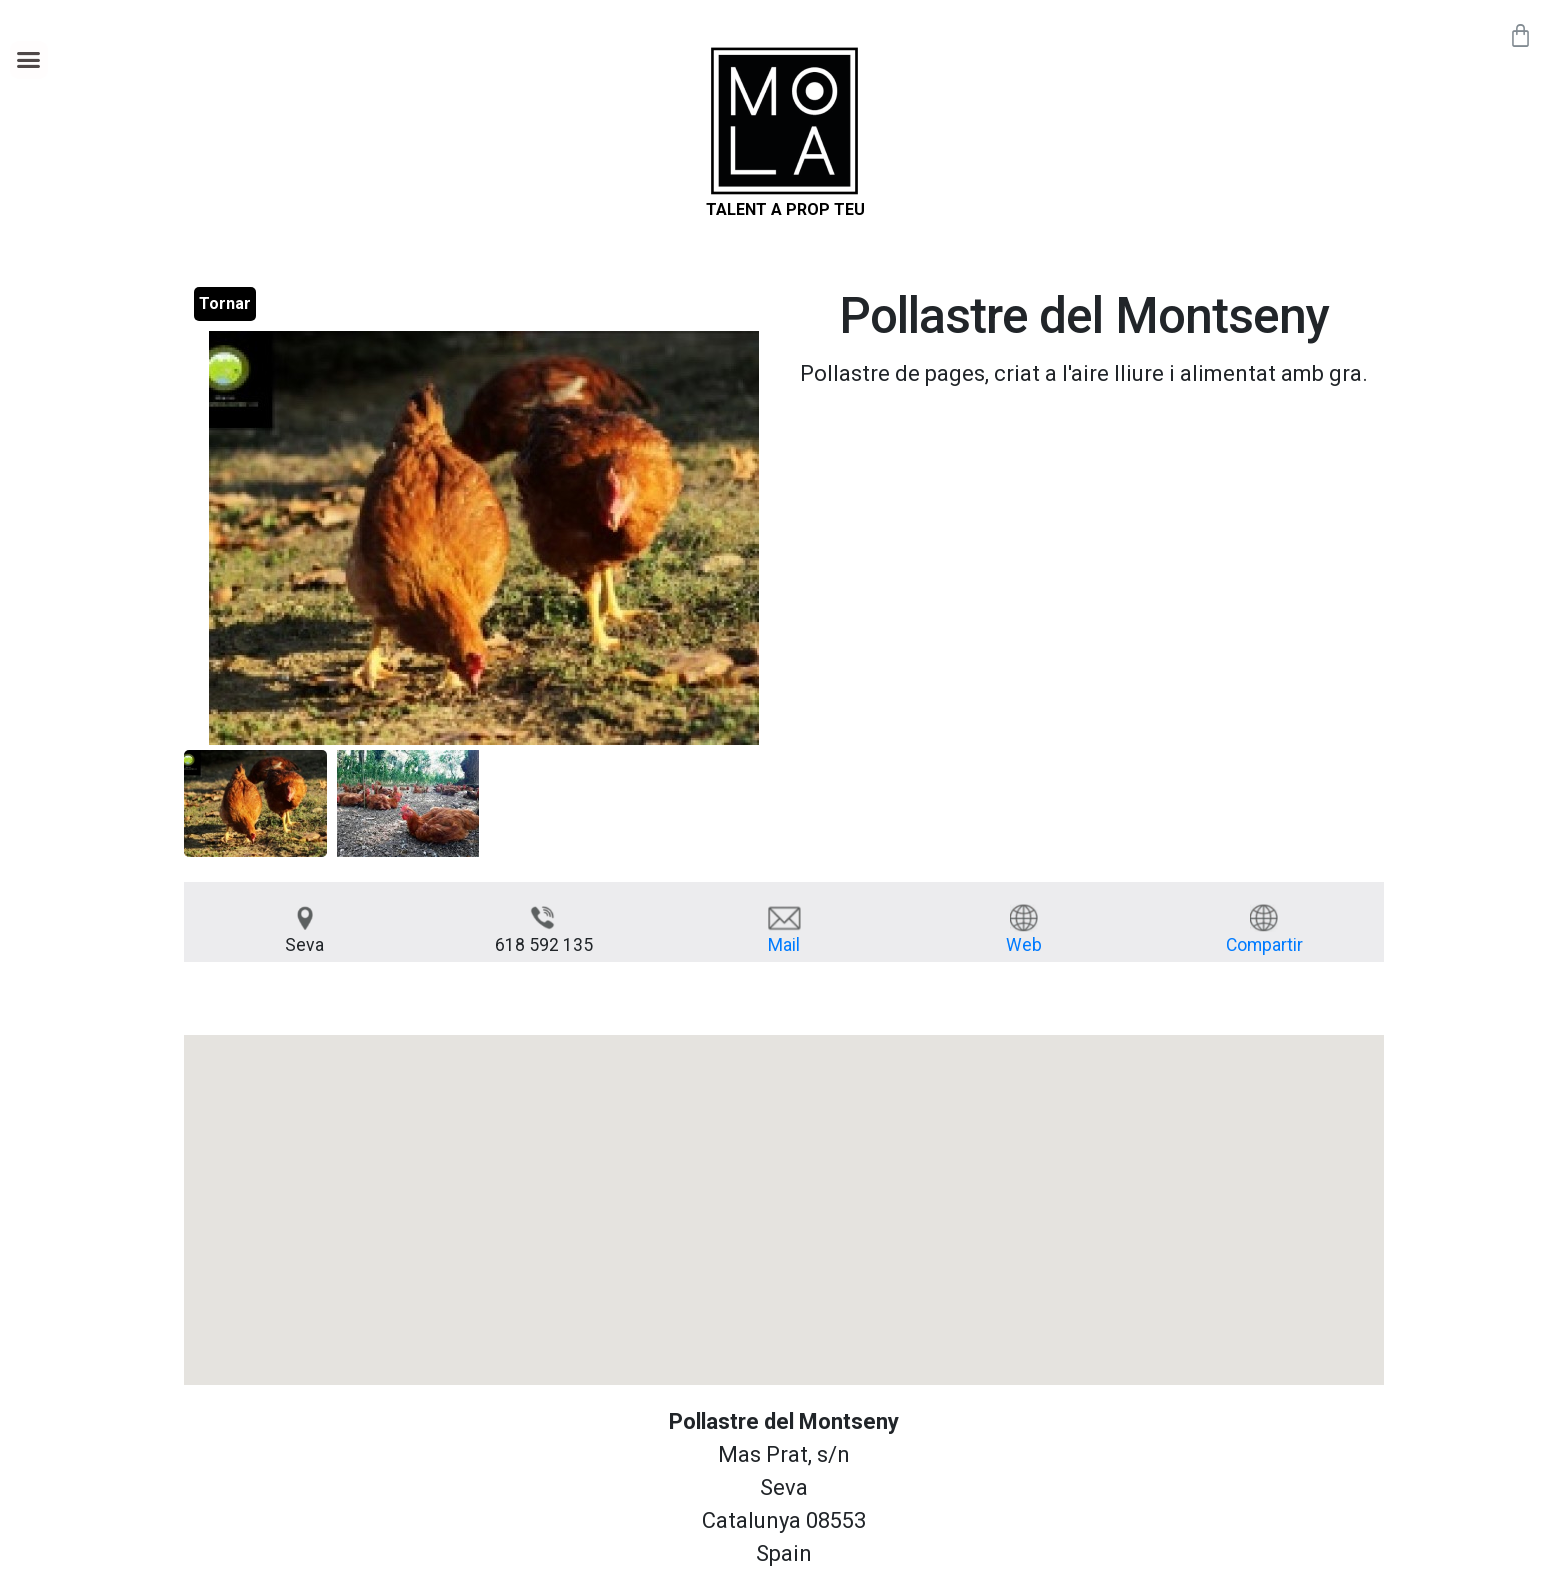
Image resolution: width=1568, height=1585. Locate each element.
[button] (29, 60)
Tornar (225, 303)
